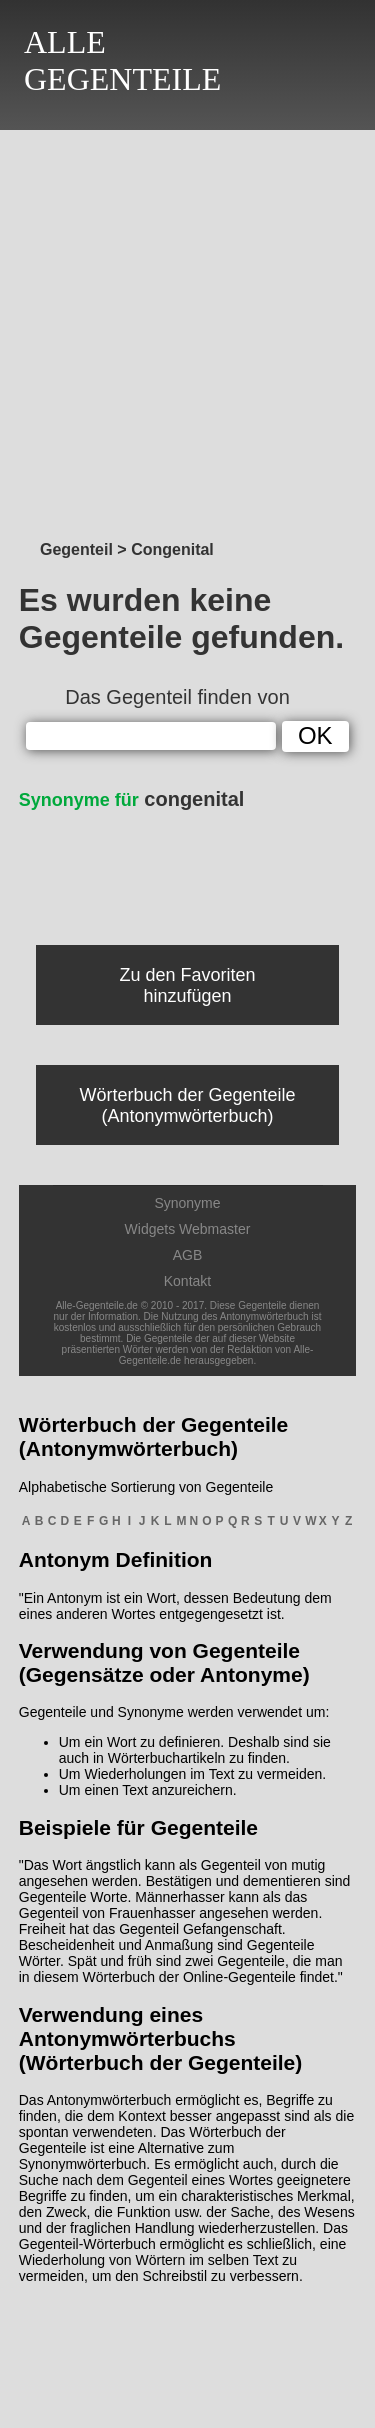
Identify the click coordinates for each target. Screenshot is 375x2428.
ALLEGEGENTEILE (122, 60)
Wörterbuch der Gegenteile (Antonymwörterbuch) (187, 1105)
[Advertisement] (187, 329)
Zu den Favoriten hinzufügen (187, 985)
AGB (188, 1255)
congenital (132, 799)
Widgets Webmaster (188, 1229)
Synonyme (187, 1203)
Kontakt (187, 1281)
